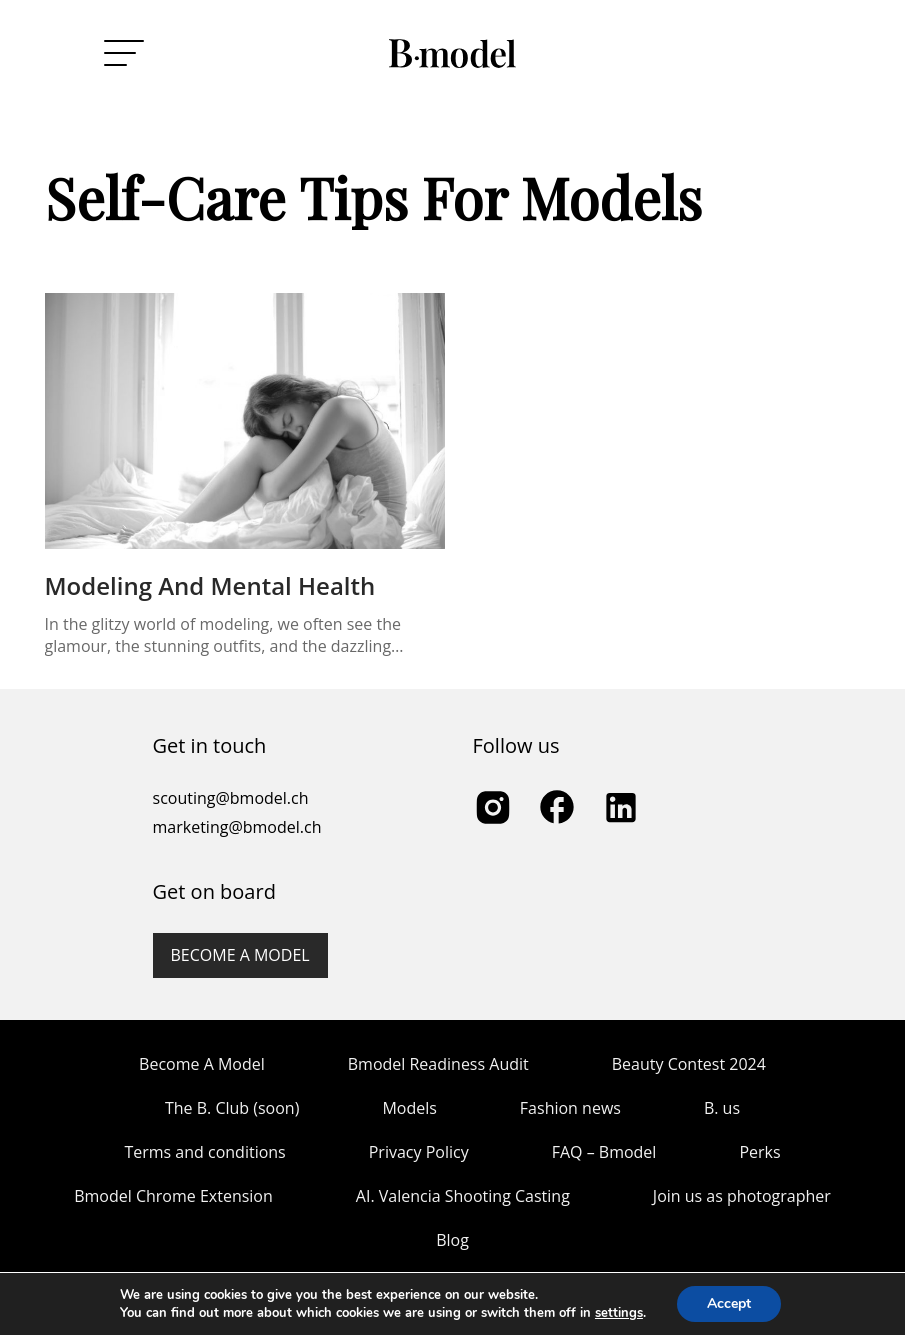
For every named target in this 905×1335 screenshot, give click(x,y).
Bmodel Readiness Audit (438, 1064)
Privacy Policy (419, 1152)
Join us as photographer (742, 1196)
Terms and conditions (204, 1152)
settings (619, 1313)
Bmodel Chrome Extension (173, 1196)
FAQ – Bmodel (604, 1152)
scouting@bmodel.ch (231, 798)
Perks (759, 1152)
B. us (722, 1108)
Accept (729, 1303)
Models (409, 1108)
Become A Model (202, 1064)
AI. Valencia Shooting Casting (463, 1196)
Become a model (240, 955)
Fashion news (570, 1108)
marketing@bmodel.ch (237, 827)
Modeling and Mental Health (210, 585)
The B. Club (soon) (232, 1108)
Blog (452, 1240)
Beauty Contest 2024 (689, 1064)
